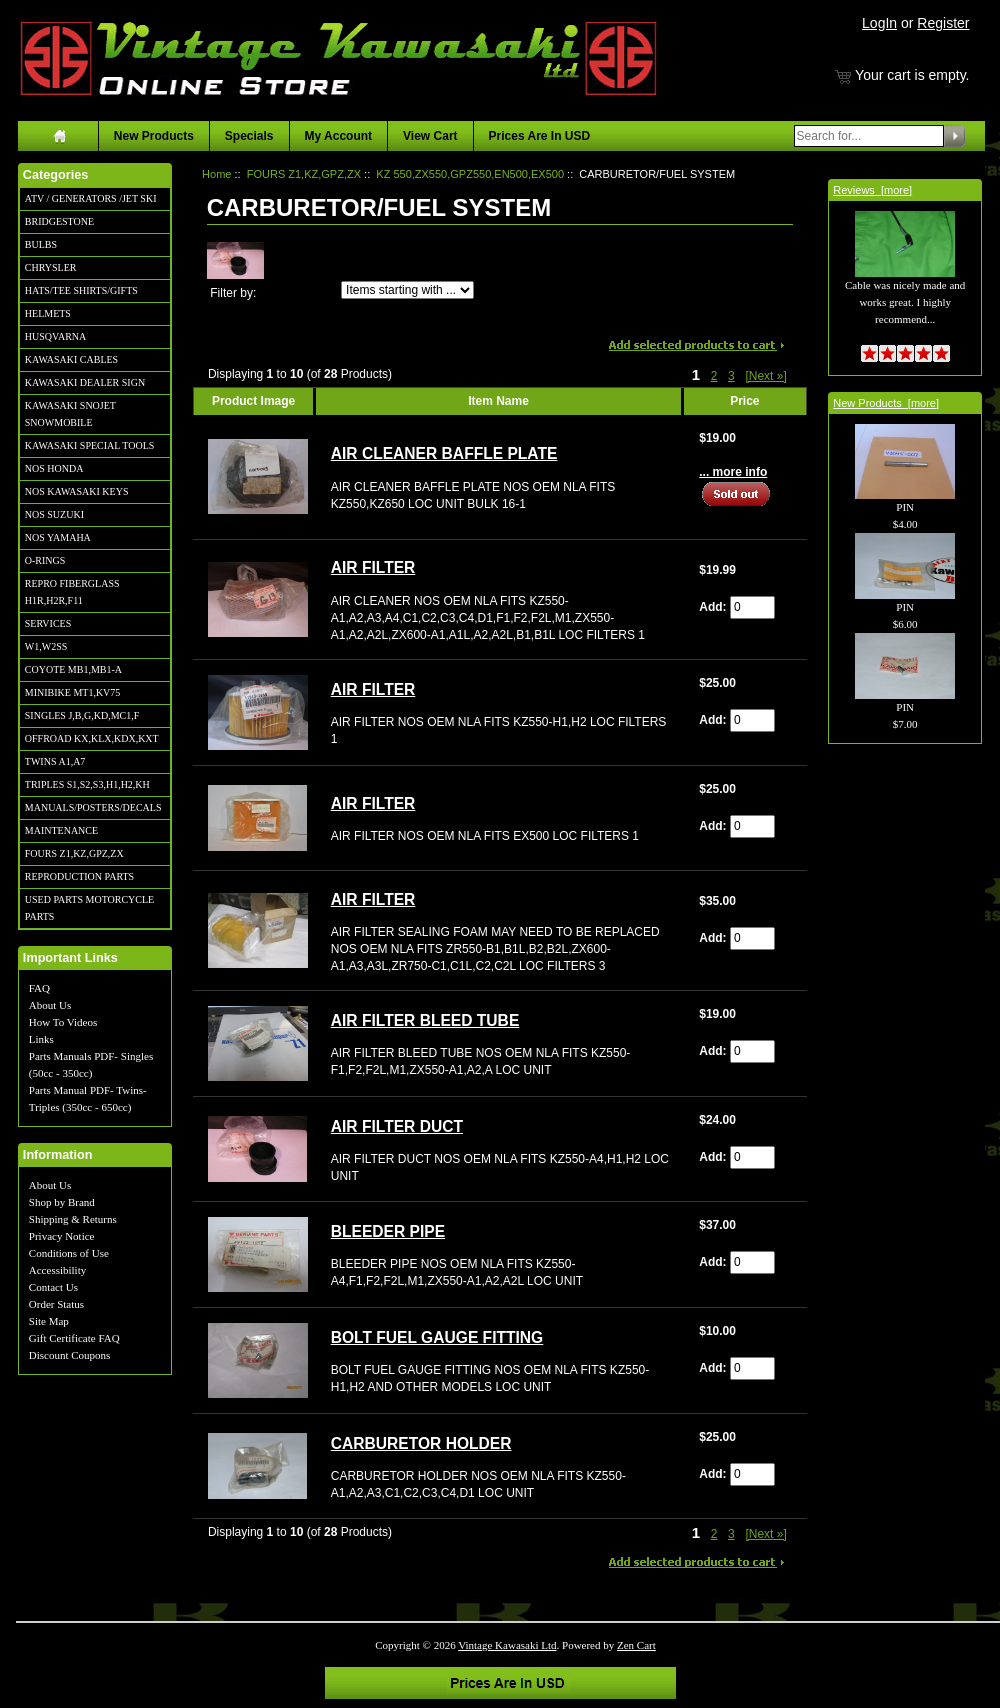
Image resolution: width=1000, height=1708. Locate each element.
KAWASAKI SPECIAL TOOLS (90, 445)
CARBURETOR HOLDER (421, 1443)
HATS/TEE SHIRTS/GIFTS (81, 290)
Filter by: (233, 293)
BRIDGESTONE (59, 221)
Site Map (49, 1321)
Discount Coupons (70, 1355)
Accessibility (57, 1270)
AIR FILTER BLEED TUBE (425, 1020)
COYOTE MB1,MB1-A (73, 669)
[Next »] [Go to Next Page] (765, 376)
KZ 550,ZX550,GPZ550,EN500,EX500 (470, 174)
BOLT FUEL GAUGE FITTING (437, 1337)
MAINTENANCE (61, 830)
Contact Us (53, 1287)
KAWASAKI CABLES (71, 359)
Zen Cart (636, 1645)
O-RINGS (45, 560)
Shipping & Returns (73, 1219)
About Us (50, 1005)
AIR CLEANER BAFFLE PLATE (444, 453)
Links (41, 1039)
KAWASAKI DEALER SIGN (85, 382)
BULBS (41, 244)
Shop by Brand (62, 1202)
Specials (249, 136)
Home (216, 174)
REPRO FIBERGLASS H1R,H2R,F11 (72, 592)
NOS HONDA (54, 468)
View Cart (430, 136)
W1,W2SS (46, 646)
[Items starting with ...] (407, 290)
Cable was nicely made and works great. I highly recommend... (905, 280)
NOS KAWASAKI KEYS (77, 491)
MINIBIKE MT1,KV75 (73, 692)
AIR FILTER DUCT (397, 1126)
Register (943, 23)
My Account (339, 136)
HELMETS (48, 313)
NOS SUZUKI (54, 514)
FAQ (39, 988)
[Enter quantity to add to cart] (752, 607)
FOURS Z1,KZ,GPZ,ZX (74, 853)
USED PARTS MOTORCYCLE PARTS (89, 908)
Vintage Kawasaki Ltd (507, 1645)
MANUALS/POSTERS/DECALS (93, 807)
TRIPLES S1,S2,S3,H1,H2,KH (87, 784)
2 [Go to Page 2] (714, 376)
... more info (733, 472)
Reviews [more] (872, 190)
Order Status (56, 1304)
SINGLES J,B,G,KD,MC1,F (82, 715)
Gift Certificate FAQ (74, 1338)
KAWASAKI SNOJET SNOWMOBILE (70, 414)
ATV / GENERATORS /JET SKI (91, 198)
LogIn (879, 23)
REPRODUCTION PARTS (79, 876)
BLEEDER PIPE (388, 1231)
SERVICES (48, 623)
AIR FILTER (373, 567)
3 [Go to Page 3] (731, 376)
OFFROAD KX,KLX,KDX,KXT (92, 738)
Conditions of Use (69, 1253)
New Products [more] (886, 403)
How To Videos (63, 1022)
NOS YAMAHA (58, 537)
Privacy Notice (62, 1236)
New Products (154, 136)
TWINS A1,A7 (55, 761)
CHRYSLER (51, 267)
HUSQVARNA (56, 336)
